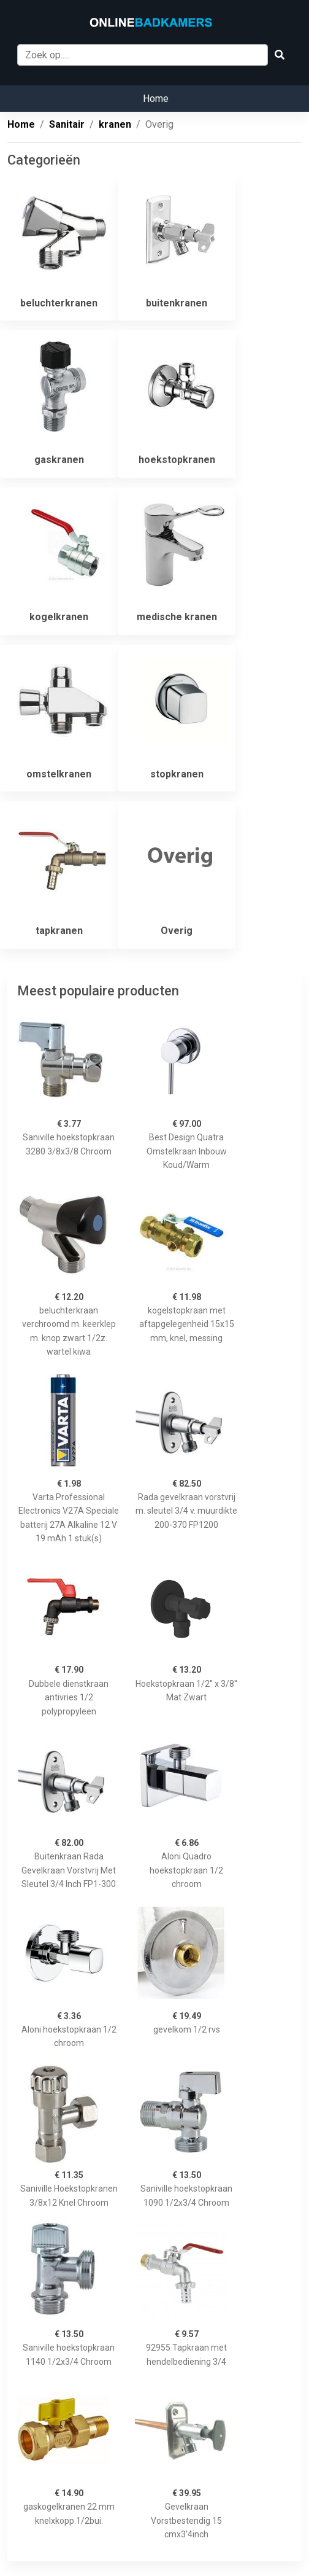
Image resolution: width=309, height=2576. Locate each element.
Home (156, 98)
